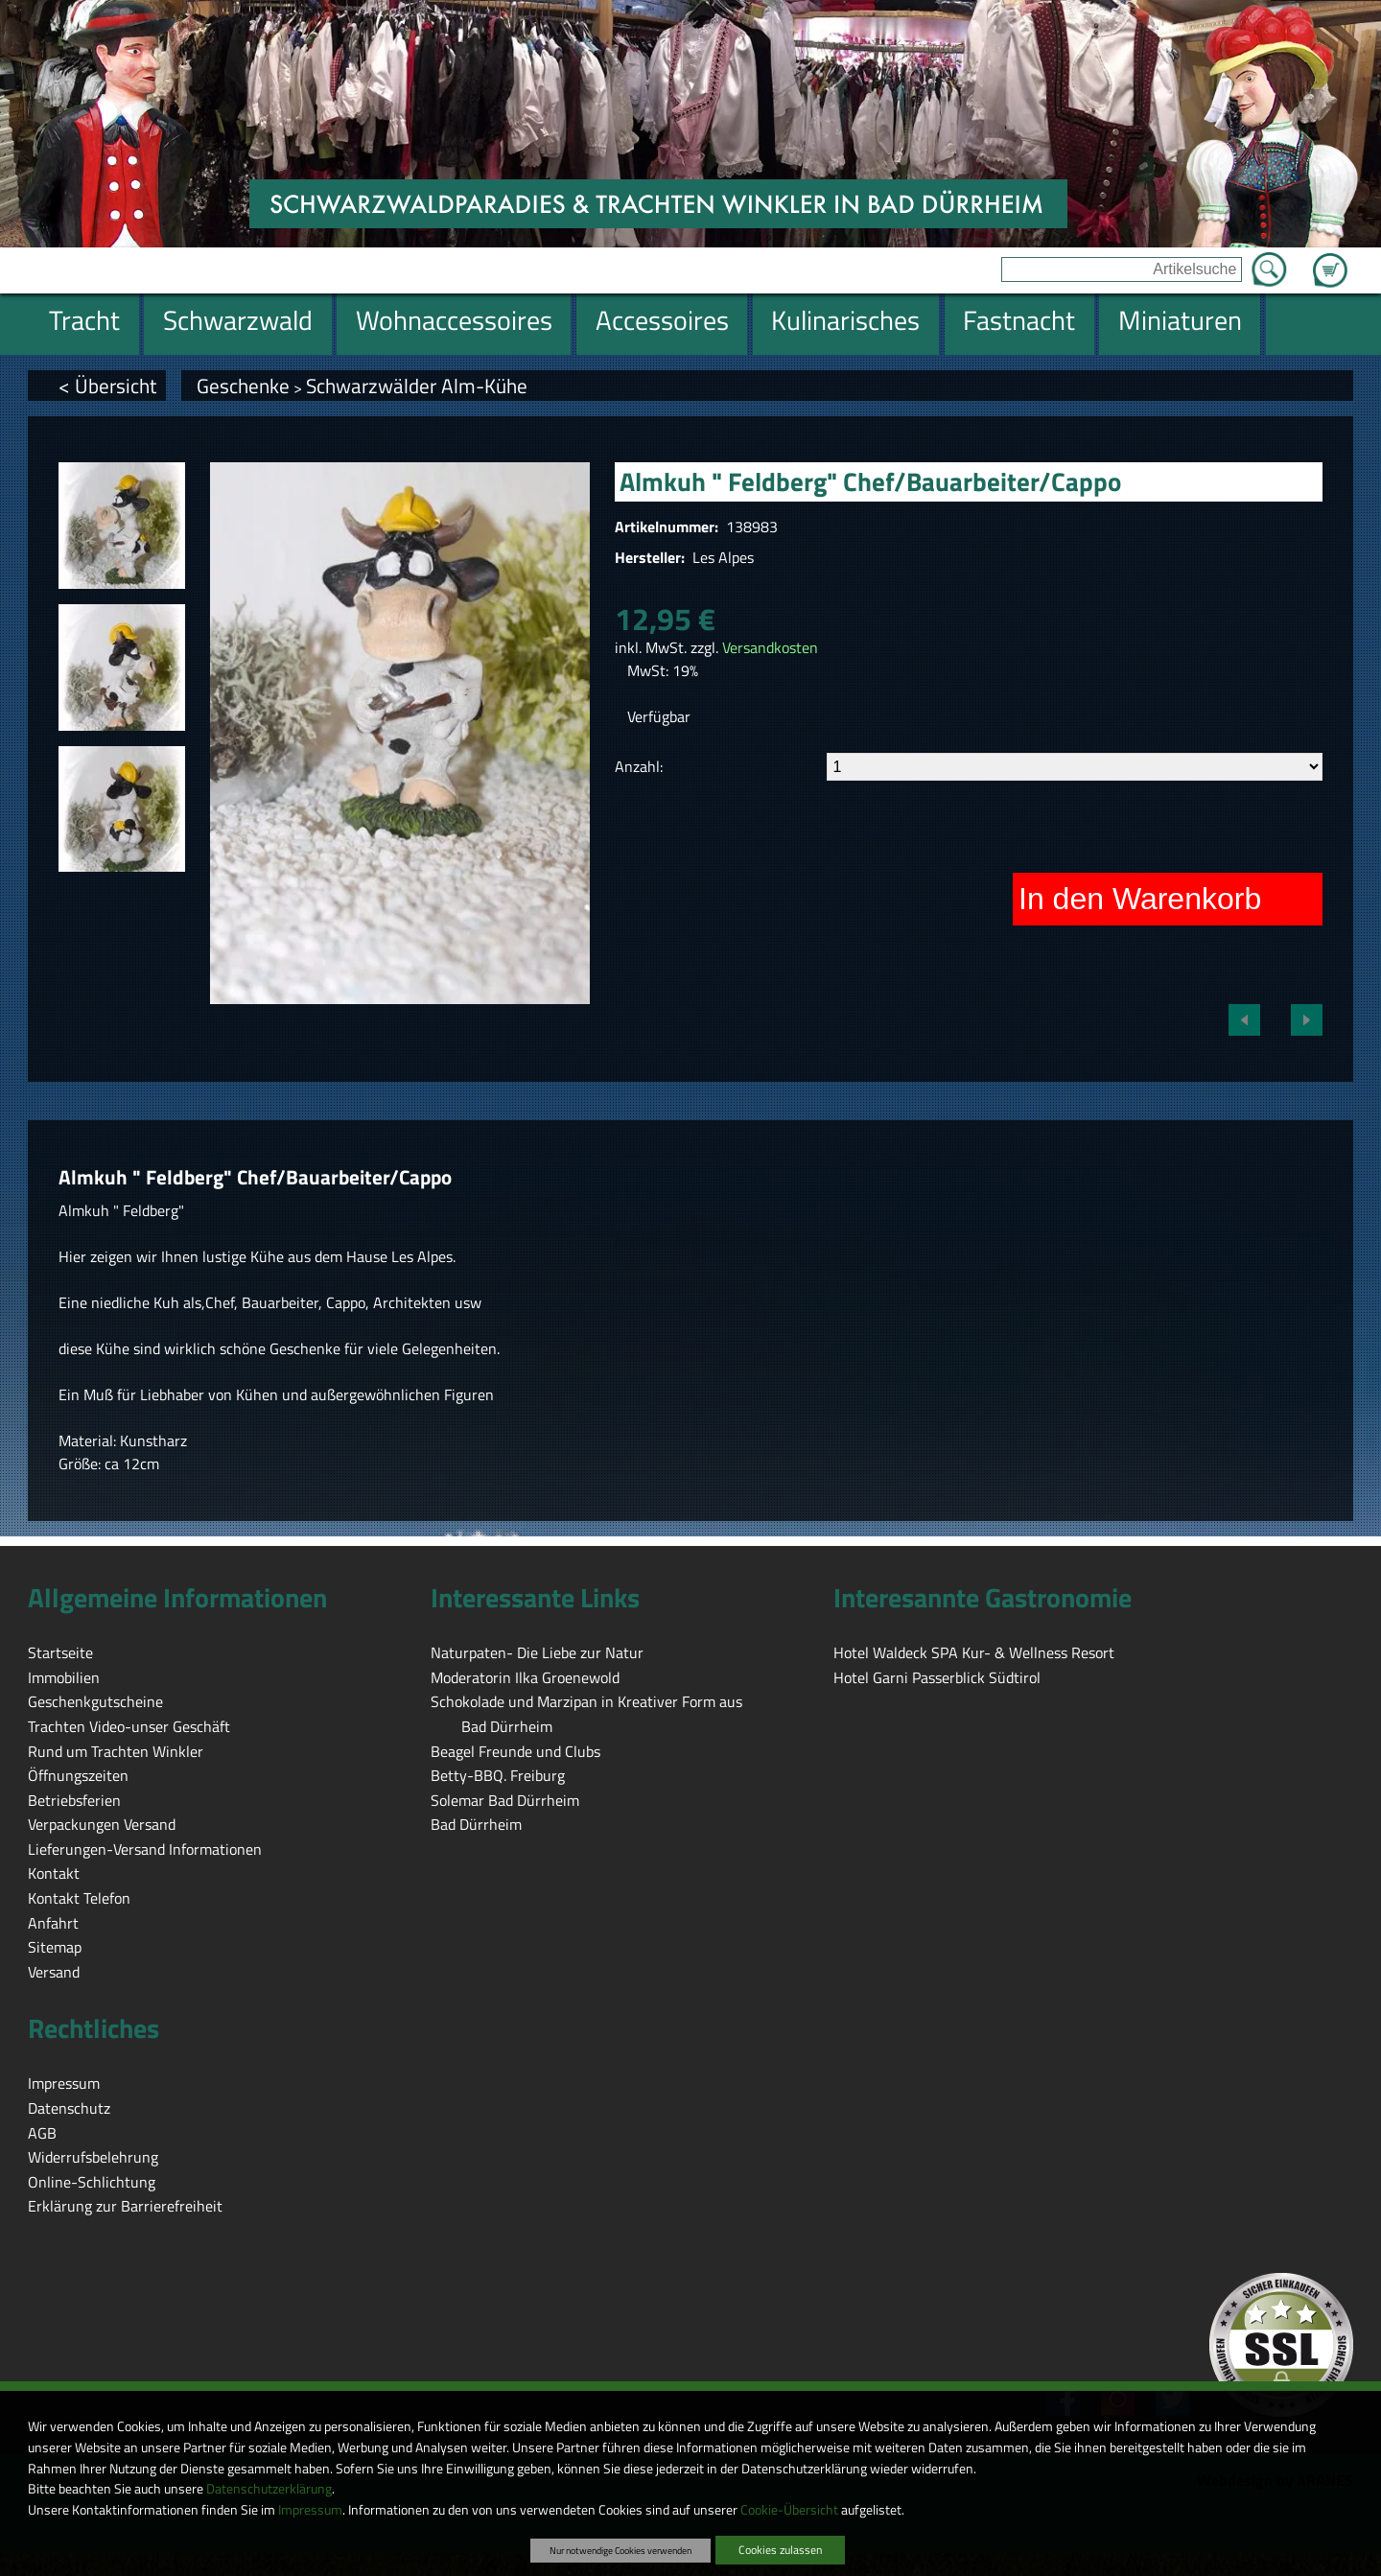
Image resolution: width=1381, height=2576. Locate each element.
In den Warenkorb (1139, 898)
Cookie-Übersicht (789, 2509)
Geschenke (243, 385)
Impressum (310, 2509)
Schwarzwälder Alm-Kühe (416, 385)
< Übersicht (107, 385)
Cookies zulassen (780, 2550)
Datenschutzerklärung (269, 2488)
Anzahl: (639, 766)
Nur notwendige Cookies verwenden (620, 2550)
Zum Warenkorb (1330, 258)
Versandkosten (770, 647)
